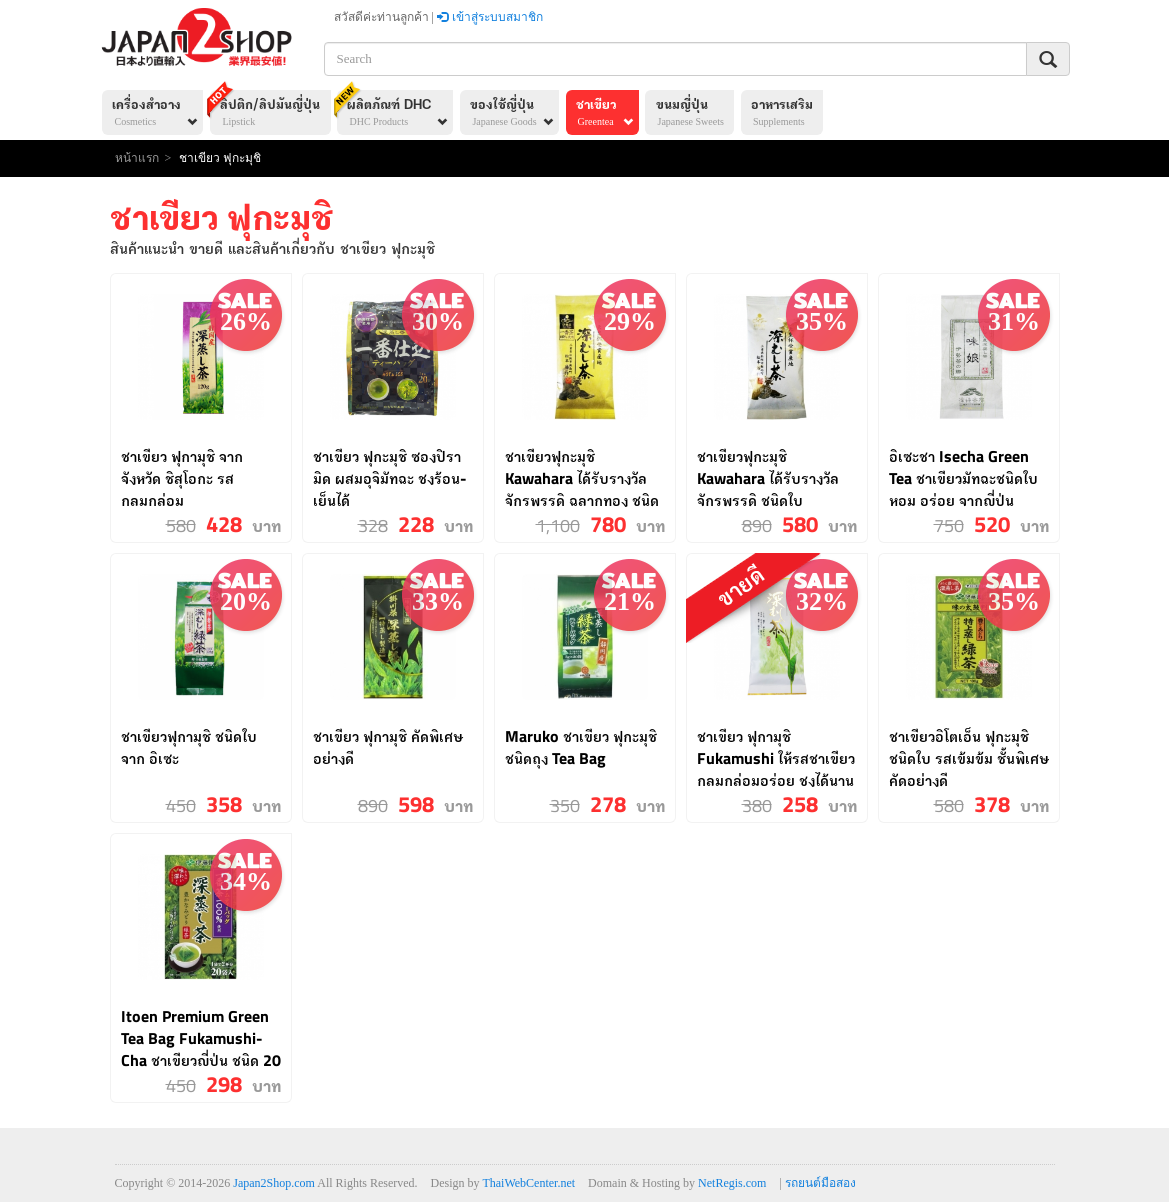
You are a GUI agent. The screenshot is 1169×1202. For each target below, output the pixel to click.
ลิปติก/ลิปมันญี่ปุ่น (266, 110)
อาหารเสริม (782, 114)
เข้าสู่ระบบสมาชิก (490, 17)
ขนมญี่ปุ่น (690, 114)
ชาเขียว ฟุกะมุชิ (220, 158)
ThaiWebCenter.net (528, 1183)
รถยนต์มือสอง (820, 1183)
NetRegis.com (732, 1183)
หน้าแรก (137, 158)
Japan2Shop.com (274, 1183)
